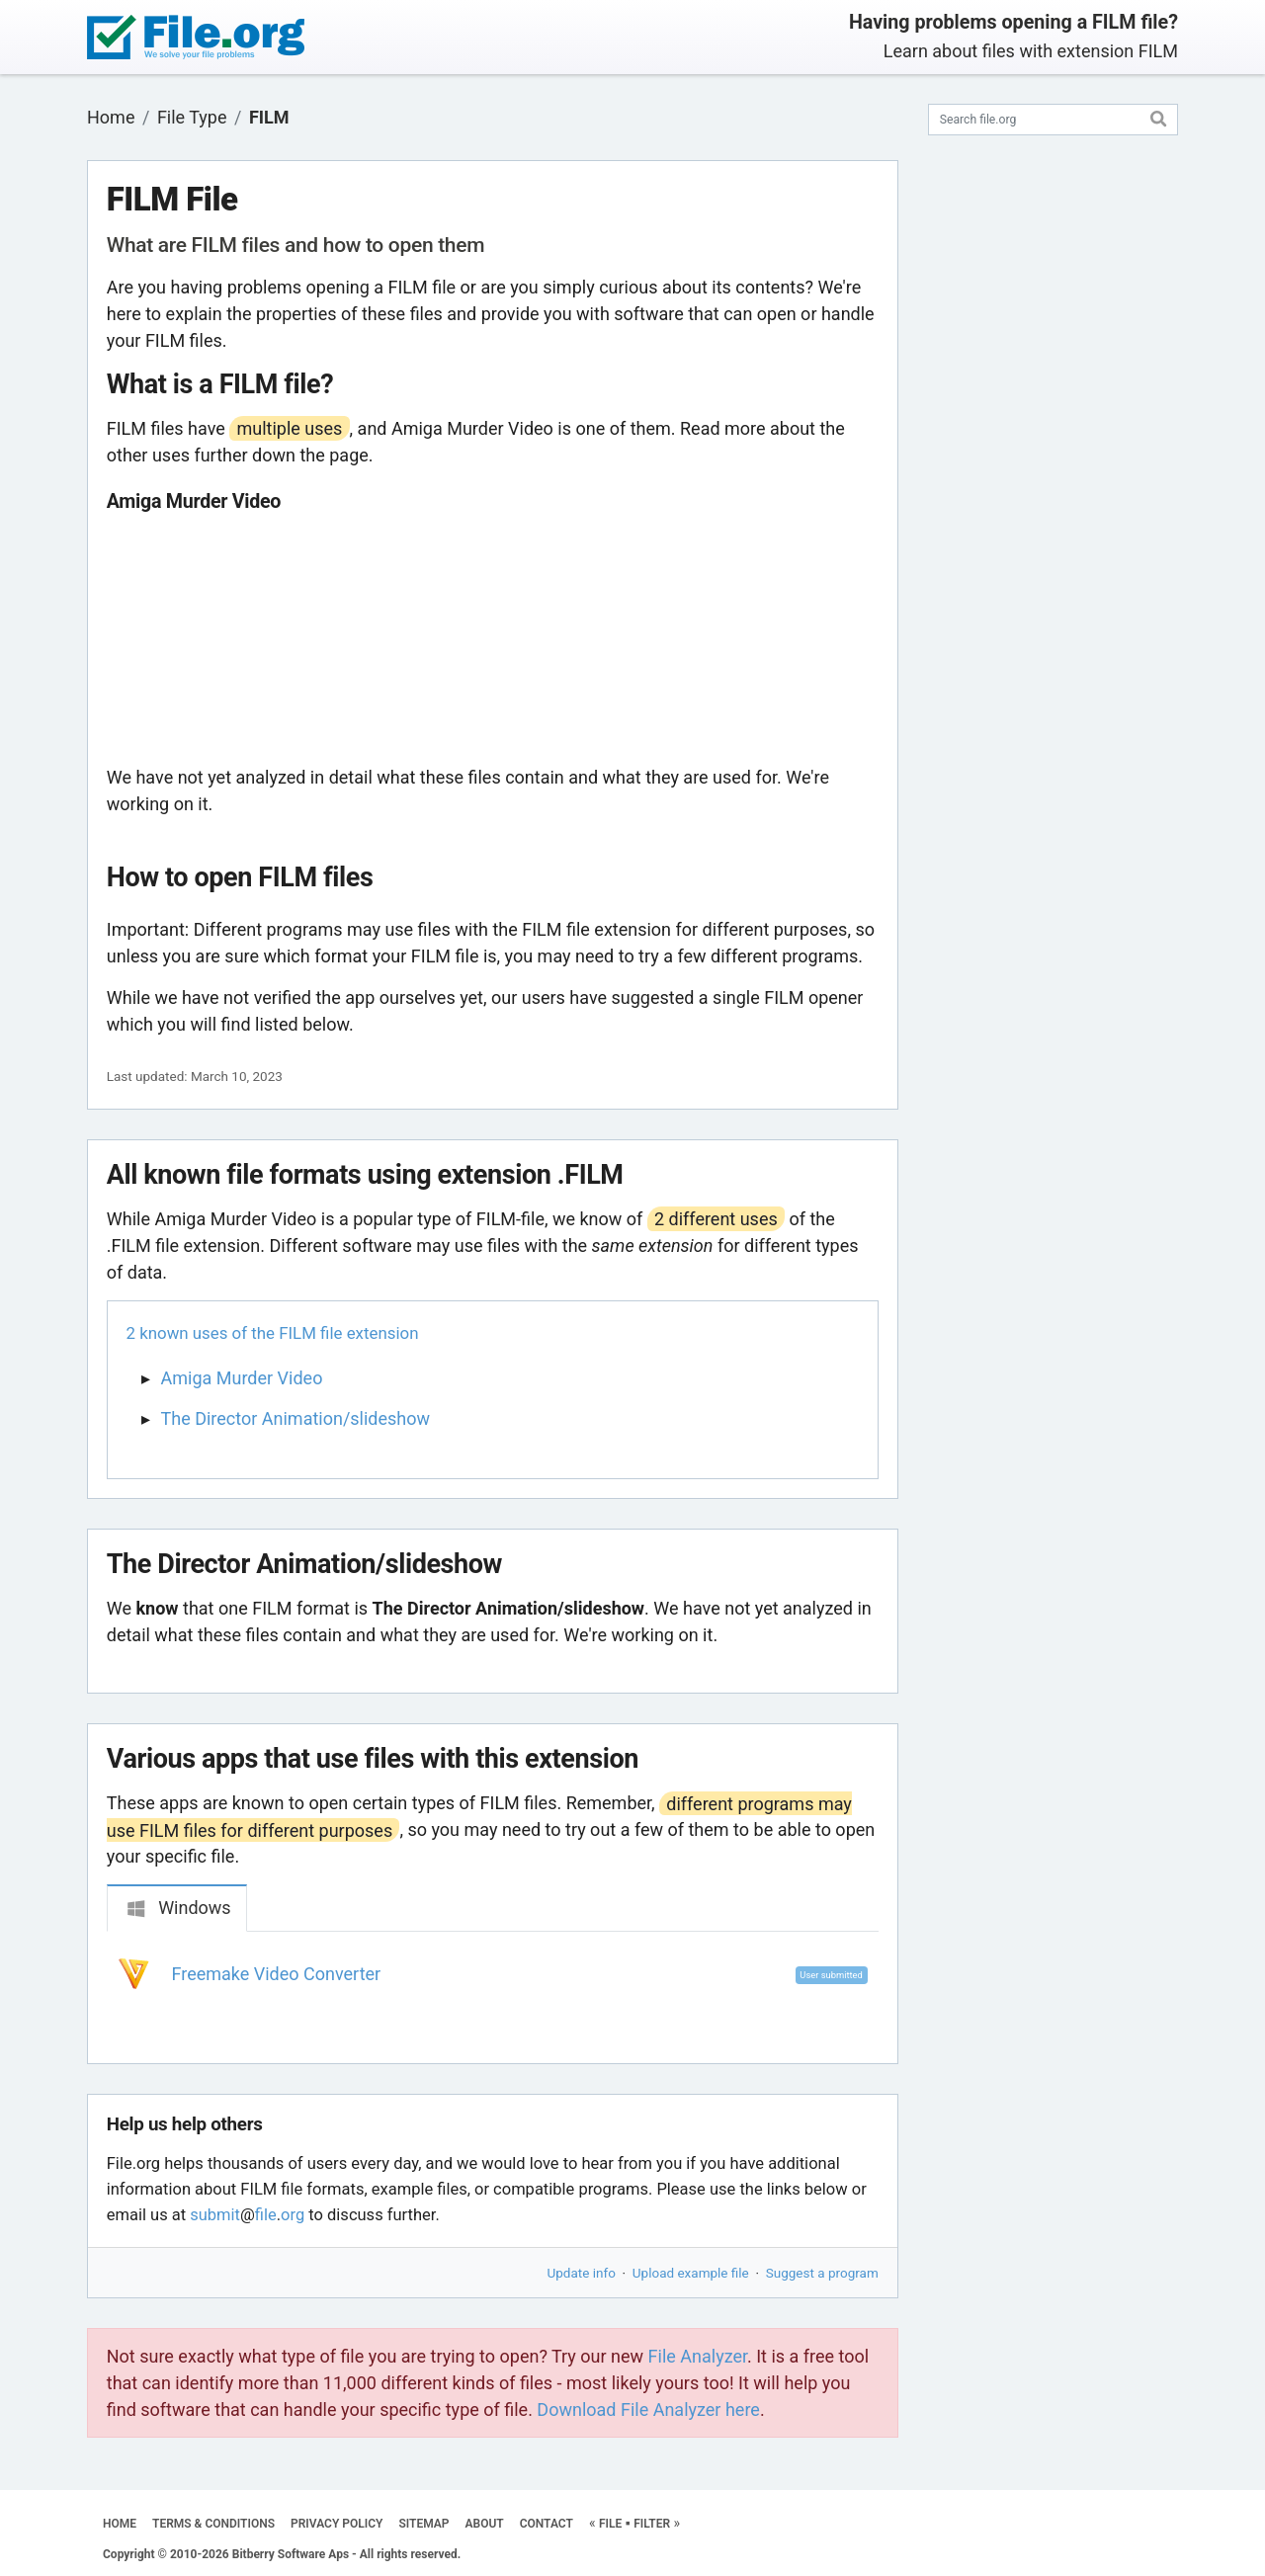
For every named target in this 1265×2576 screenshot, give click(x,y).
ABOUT (484, 2524)
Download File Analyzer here (648, 2409)
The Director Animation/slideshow (296, 1418)
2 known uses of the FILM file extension (272, 1333)
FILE (610, 2524)
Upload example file (690, 2273)
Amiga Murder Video (242, 1378)
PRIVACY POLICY (336, 2524)
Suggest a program (822, 2273)
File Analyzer (697, 2356)
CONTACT (546, 2524)
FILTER (651, 2524)
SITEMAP (423, 2524)
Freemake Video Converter (276, 1973)
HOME (119, 2524)
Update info (582, 2273)
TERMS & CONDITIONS (213, 2524)
